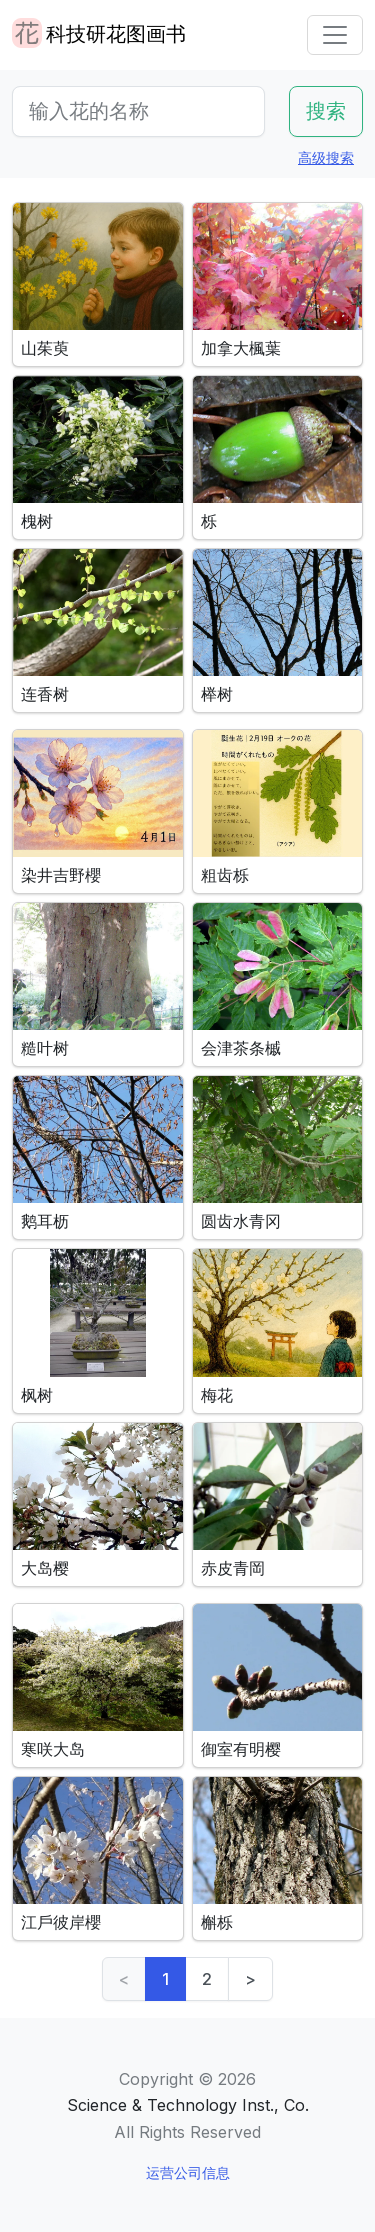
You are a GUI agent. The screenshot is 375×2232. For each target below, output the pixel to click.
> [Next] (250, 1979)
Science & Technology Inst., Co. (188, 2105)
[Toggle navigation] (335, 35)
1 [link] (165, 1979)
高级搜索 (326, 157)
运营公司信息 (188, 2172)
